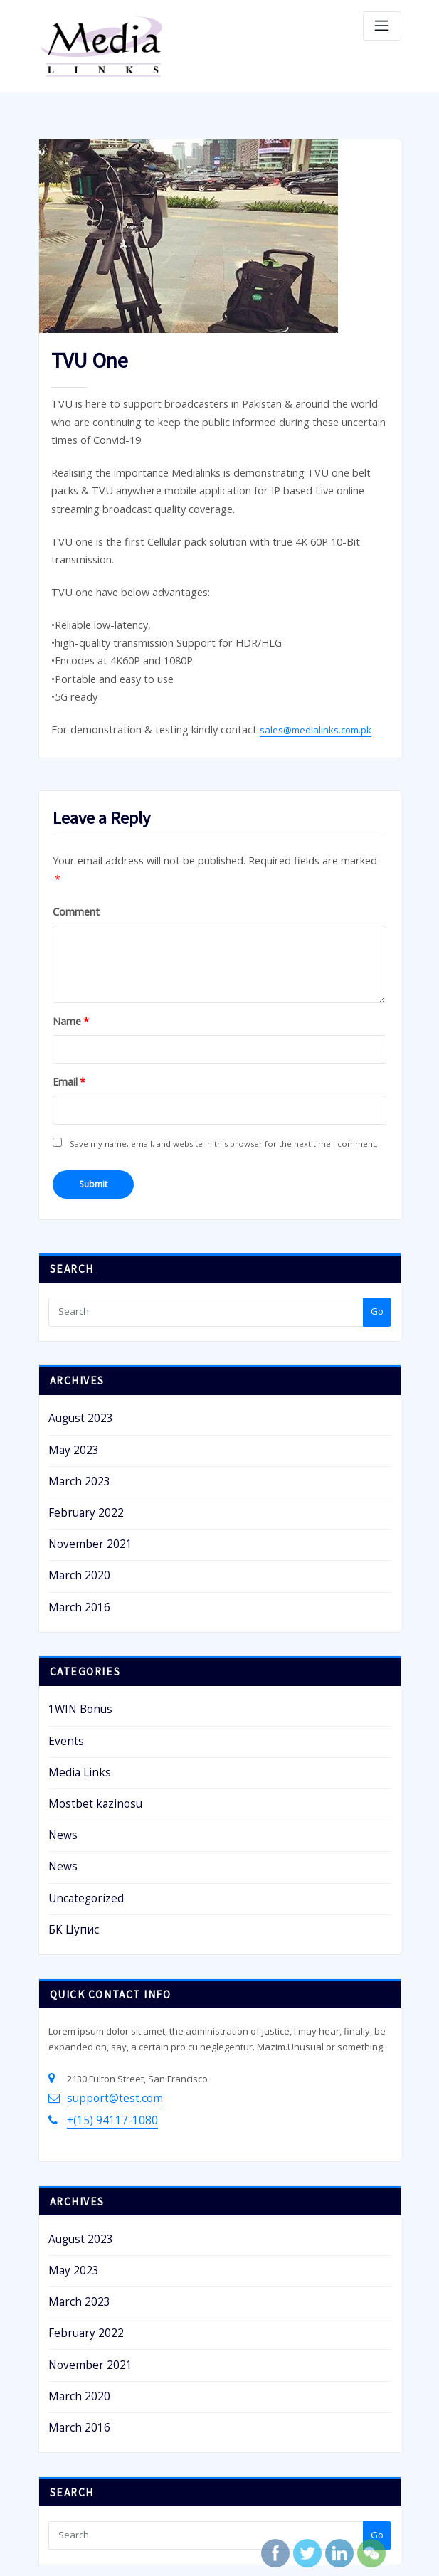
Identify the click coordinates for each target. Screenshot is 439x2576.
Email (65, 1006)
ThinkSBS (229, 2549)
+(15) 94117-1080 (102, 1987)
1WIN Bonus (74, 1603)
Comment (71, 838)
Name (67, 946)
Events (63, 1632)
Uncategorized (80, 1774)
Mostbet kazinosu (87, 1688)
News (60, 1717)
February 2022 (79, 1418)
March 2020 (72, 1475)
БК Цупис (68, 1802)
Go (377, 1227)
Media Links (74, 1660)
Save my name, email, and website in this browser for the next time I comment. (222, 1064)
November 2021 (82, 1447)
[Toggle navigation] (382, 26)
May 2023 (68, 1361)
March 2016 (72, 1504)
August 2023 (74, 1333)
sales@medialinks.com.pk (290, 684)
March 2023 (72, 1390)
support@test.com (106, 1968)
